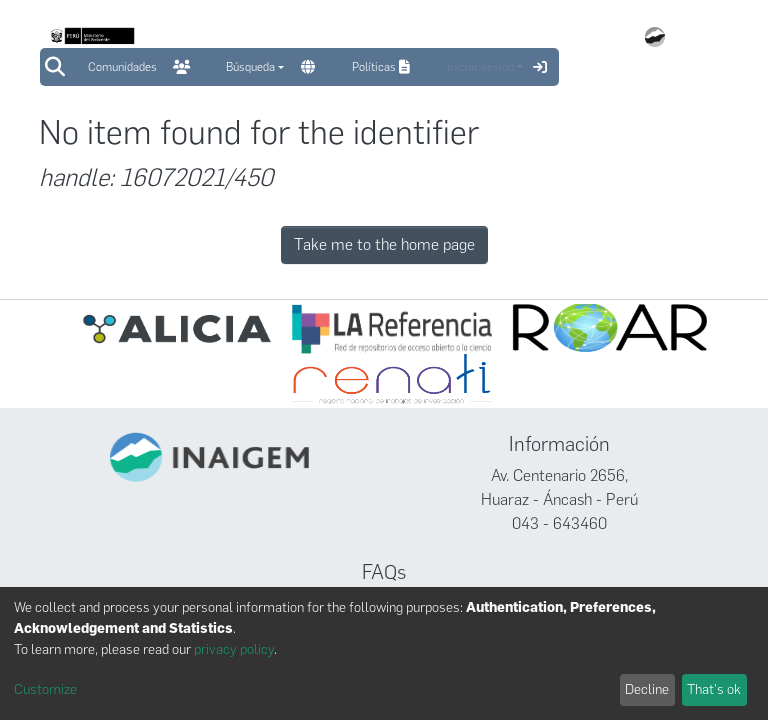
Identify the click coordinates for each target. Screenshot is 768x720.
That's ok (714, 689)
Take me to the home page (384, 244)
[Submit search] (54, 67)
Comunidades (122, 67)
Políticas (383, 67)
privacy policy (234, 649)
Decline (647, 689)
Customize (45, 689)
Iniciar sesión (480, 67)
